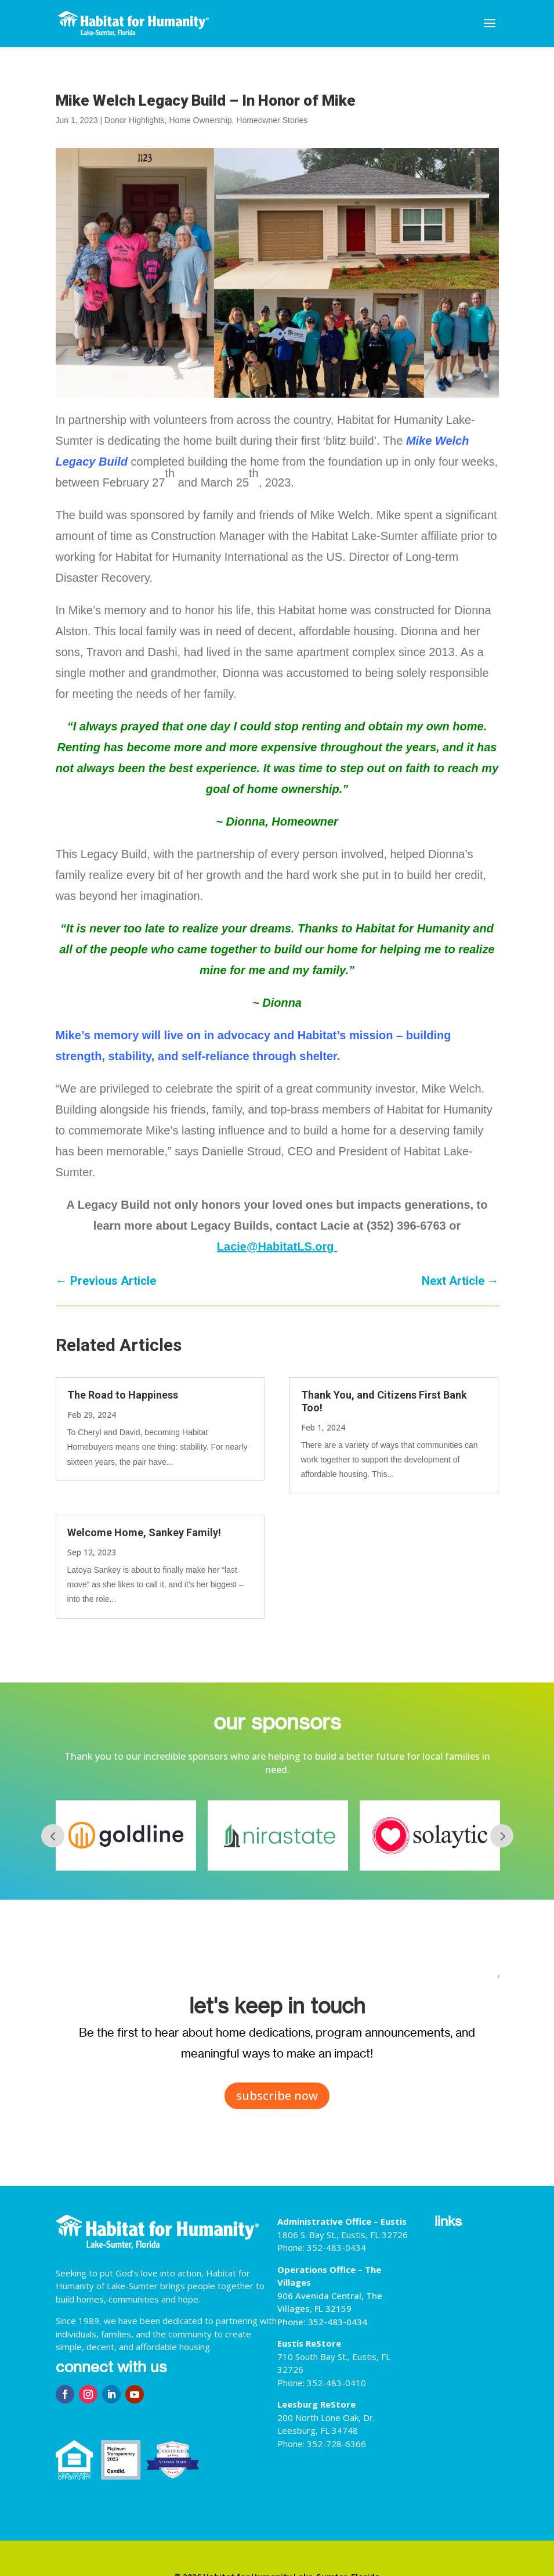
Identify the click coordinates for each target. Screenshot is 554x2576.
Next (501, 1835)
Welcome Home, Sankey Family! (144, 1532)
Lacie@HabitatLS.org (277, 1246)
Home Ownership (200, 120)
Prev (52, 1835)
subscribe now (277, 2095)
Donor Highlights (134, 120)
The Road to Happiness (122, 1395)
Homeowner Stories (271, 120)
